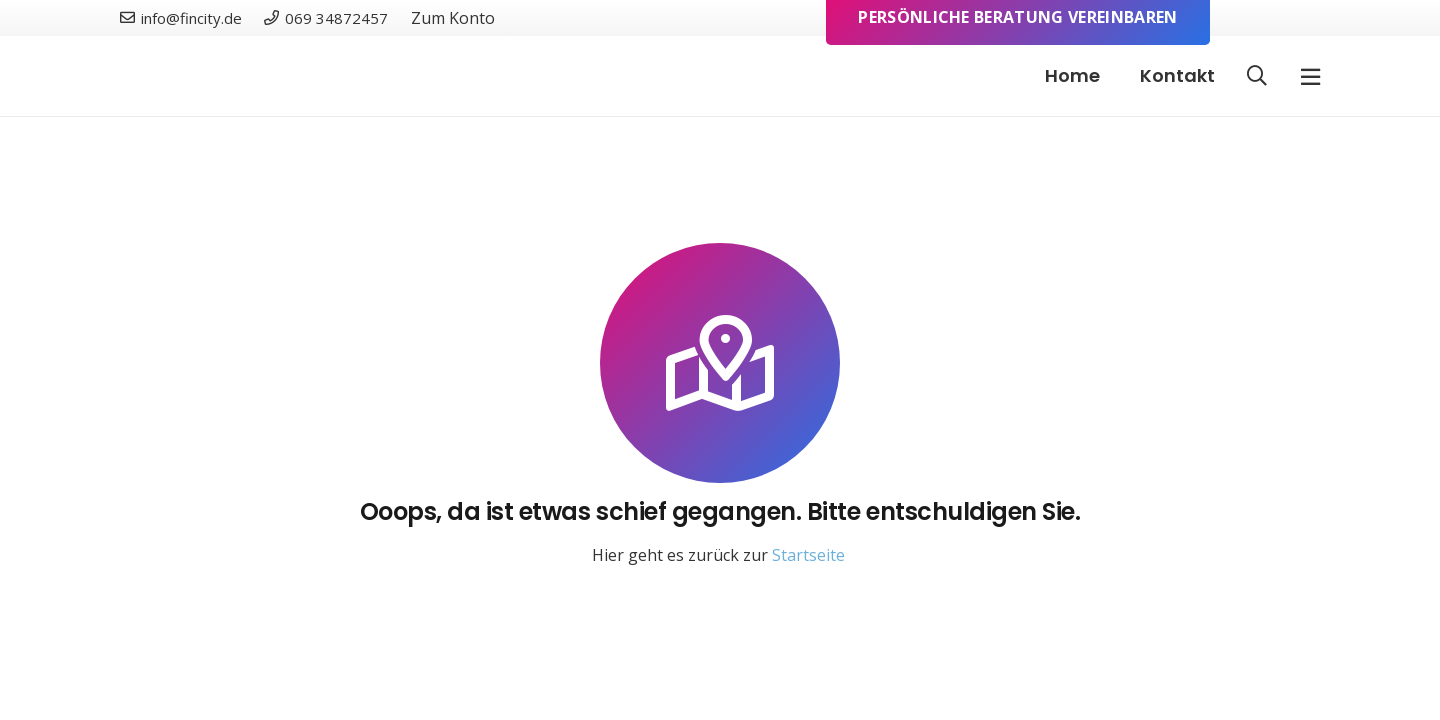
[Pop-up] (1310, 76)
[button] (1257, 76)
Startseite (808, 555)
